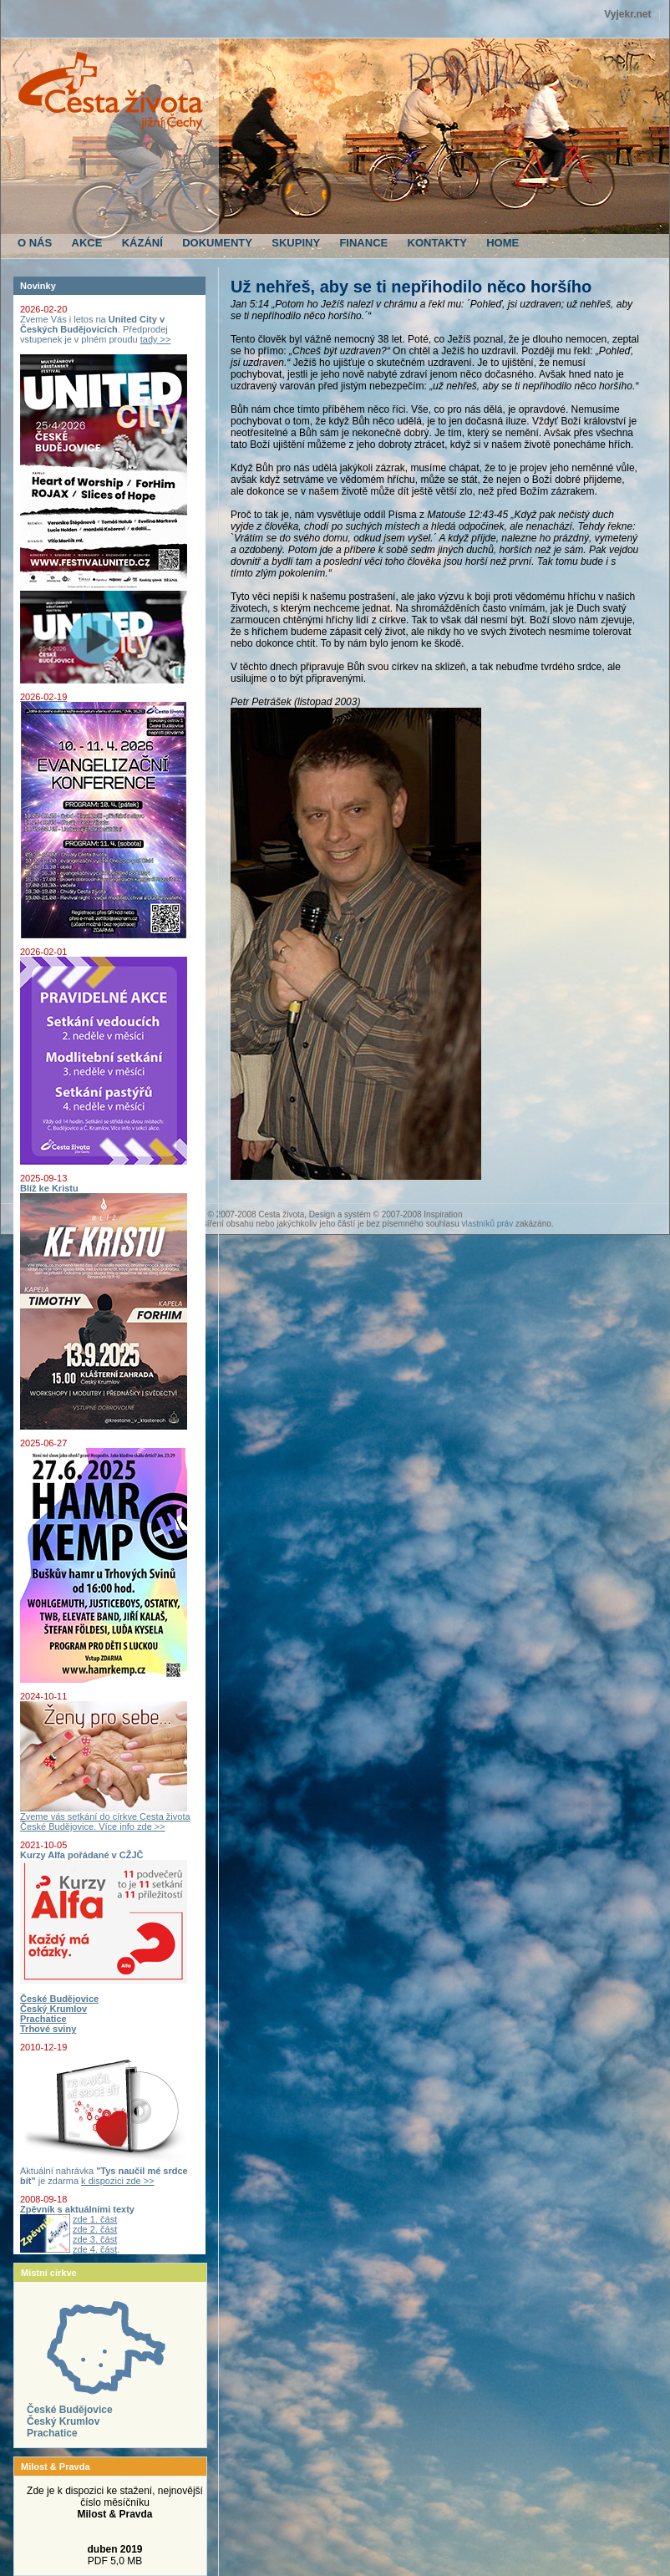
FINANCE (363, 242)
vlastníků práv (487, 1223)
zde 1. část (95, 2219)
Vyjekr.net (627, 14)
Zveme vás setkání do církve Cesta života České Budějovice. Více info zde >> (105, 1817)
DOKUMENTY (217, 242)
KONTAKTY (437, 242)
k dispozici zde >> (117, 2181)
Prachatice (52, 2433)
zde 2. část (95, 2229)
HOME (502, 242)
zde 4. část (95, 2249)
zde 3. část (95, 2239)
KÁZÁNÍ (142, 242)
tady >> (155, 339)
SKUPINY (296, 242)
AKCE (87, 242)
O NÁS (35, 242)
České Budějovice (70, 2410)
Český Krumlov (63, 2421)
